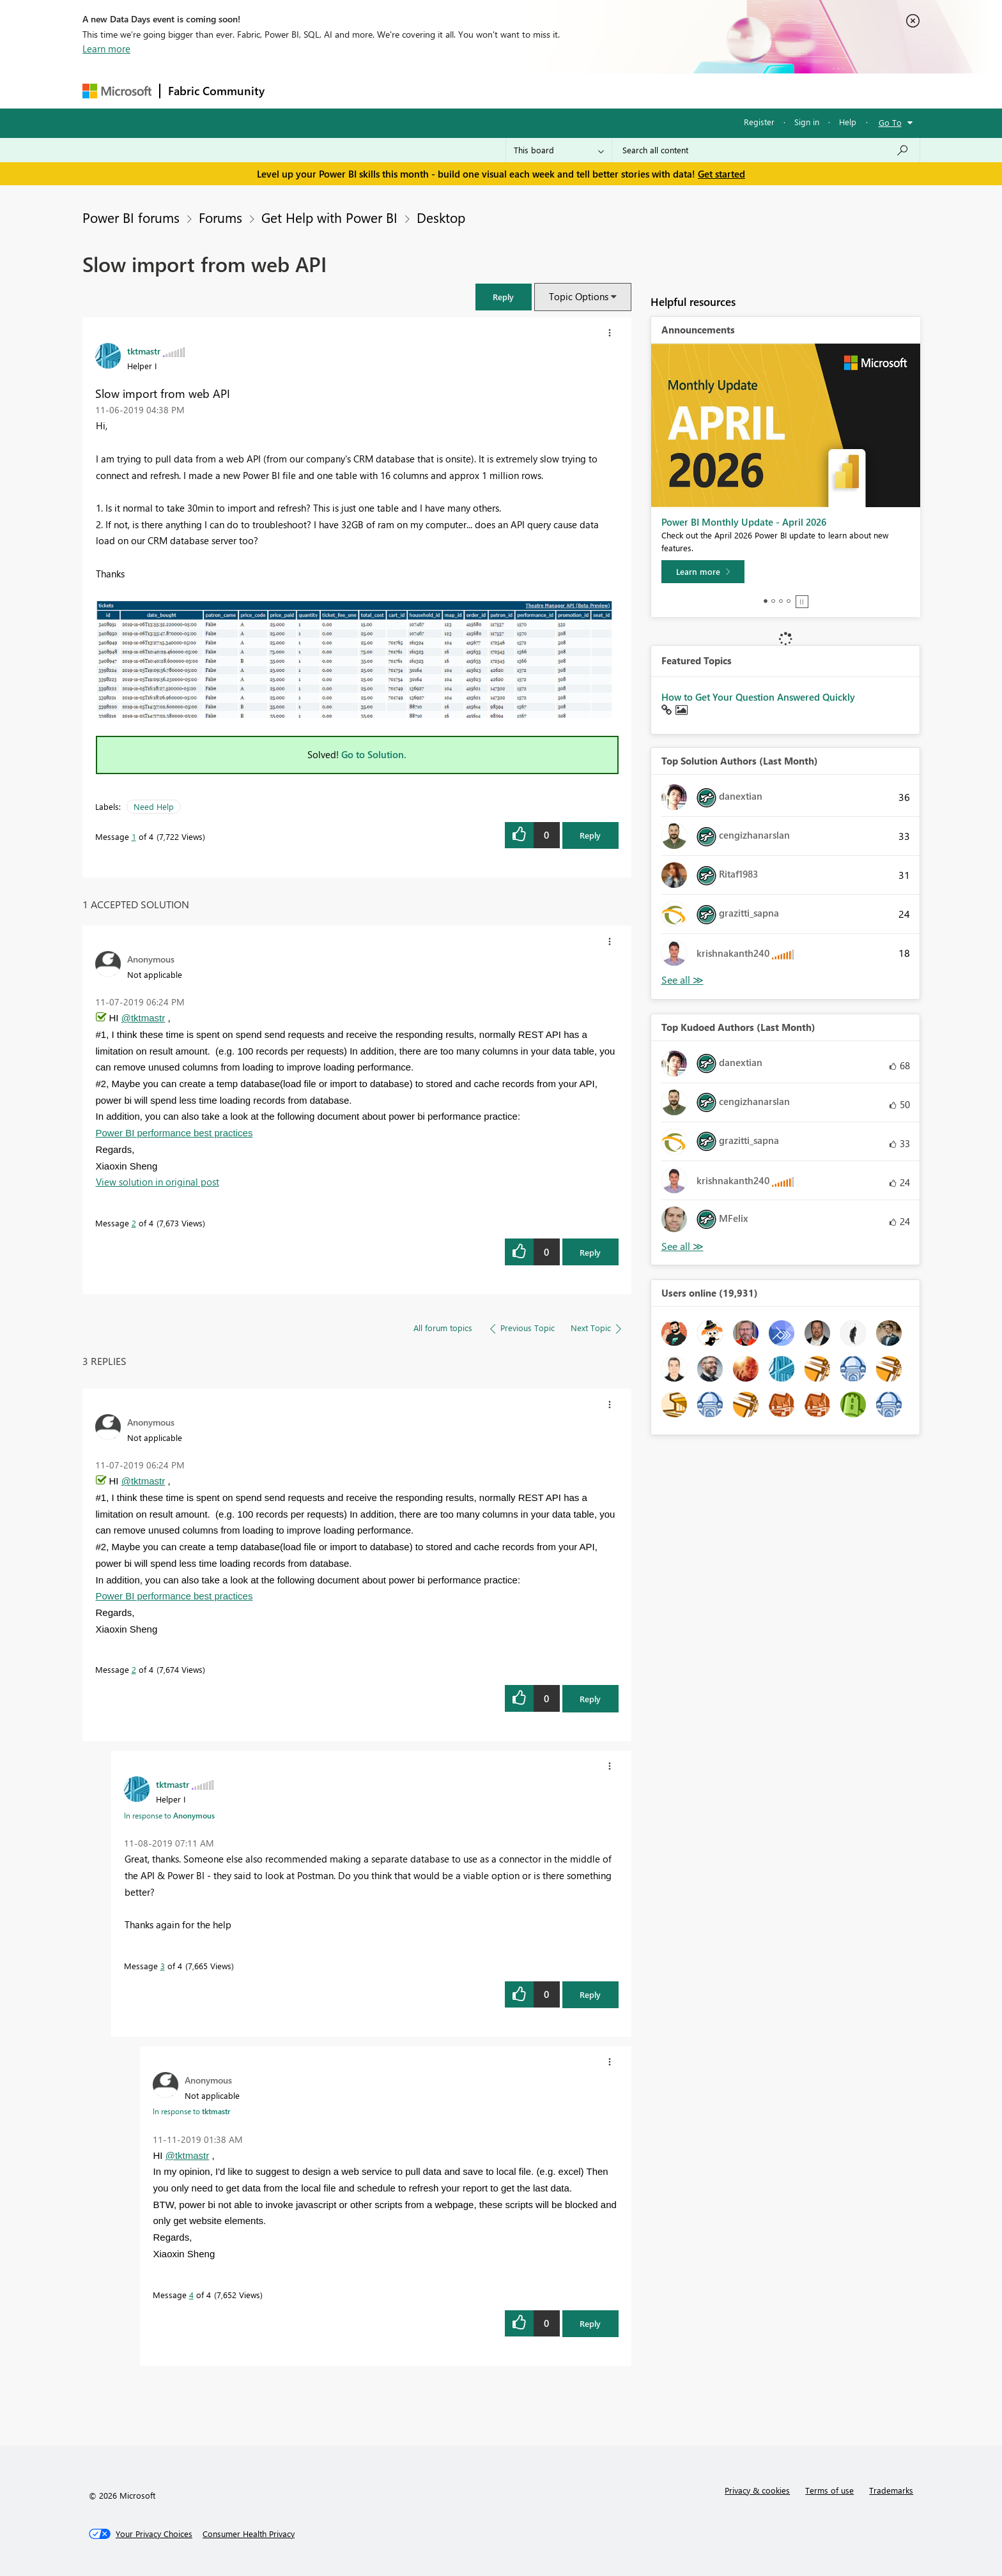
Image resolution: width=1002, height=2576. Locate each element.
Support (620, 90)
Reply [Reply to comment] (590, 1252)
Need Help (154, 806)
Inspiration (349, 90)
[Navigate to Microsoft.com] (116, 91)
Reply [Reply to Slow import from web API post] (590, 835)
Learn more (106, 48)
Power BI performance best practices (174, 1132)
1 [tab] (765, 601)
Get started (721, 173)
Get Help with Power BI (329, 217)
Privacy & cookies (757, 2490)
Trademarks (891, 2490)
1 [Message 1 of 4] (134, 836)
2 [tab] (773, 601)
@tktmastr (143, 1017)
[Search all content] (766, 150)
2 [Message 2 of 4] (134, 1222)
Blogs (516, 90)
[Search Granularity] (559, 150)
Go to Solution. (373, 754)
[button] (503, 297)
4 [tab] (788, 601)
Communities (459, 90)
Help (847, 121)
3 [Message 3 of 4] (162, 1965)
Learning (566, 90)
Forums (293, 90)
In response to (169, 1815)
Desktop (441, 217)
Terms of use (829, 2490)
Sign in (806, 121)
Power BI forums (131, 217)
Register (759, 121)
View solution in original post (157, 1181)
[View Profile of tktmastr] (143, 350)
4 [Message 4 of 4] (191, 2294)
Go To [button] (890, 122)
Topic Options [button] (578, 296)
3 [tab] (780, 601)
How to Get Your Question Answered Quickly (758, 696)
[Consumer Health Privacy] (249, 2533)
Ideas (402, 90)
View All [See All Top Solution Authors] (682, 980)
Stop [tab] (802, 601)
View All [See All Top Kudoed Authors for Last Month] (682, 1246)
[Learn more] (702, 571)
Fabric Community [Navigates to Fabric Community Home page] (216, 90)
